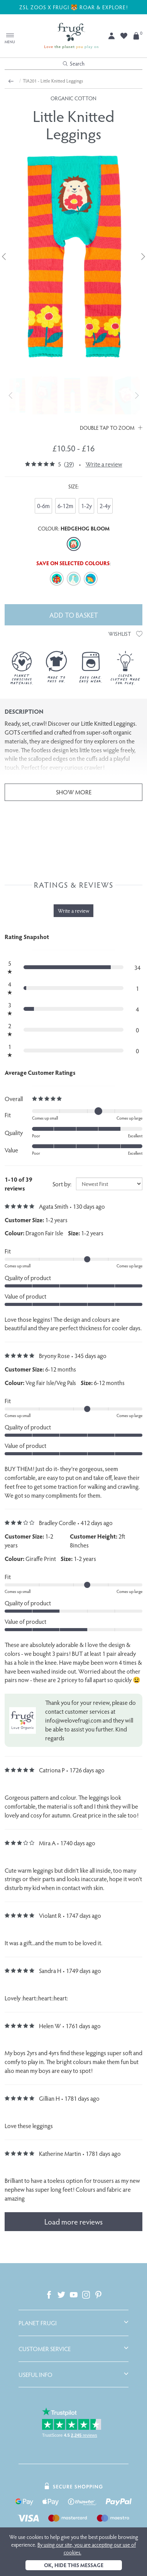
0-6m (43, 506)
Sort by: (61, 1184)
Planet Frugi (38, 2322)
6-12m (65, 506)
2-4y (105, 506)
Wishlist (125, 633)
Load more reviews (73, 2221)
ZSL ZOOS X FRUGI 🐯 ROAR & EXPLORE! (73, 7)
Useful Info (35, 2374)
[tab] (73, 2323)
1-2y (86, 506)
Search (73, 63)
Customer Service (45, 2348)
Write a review (104, 464)
